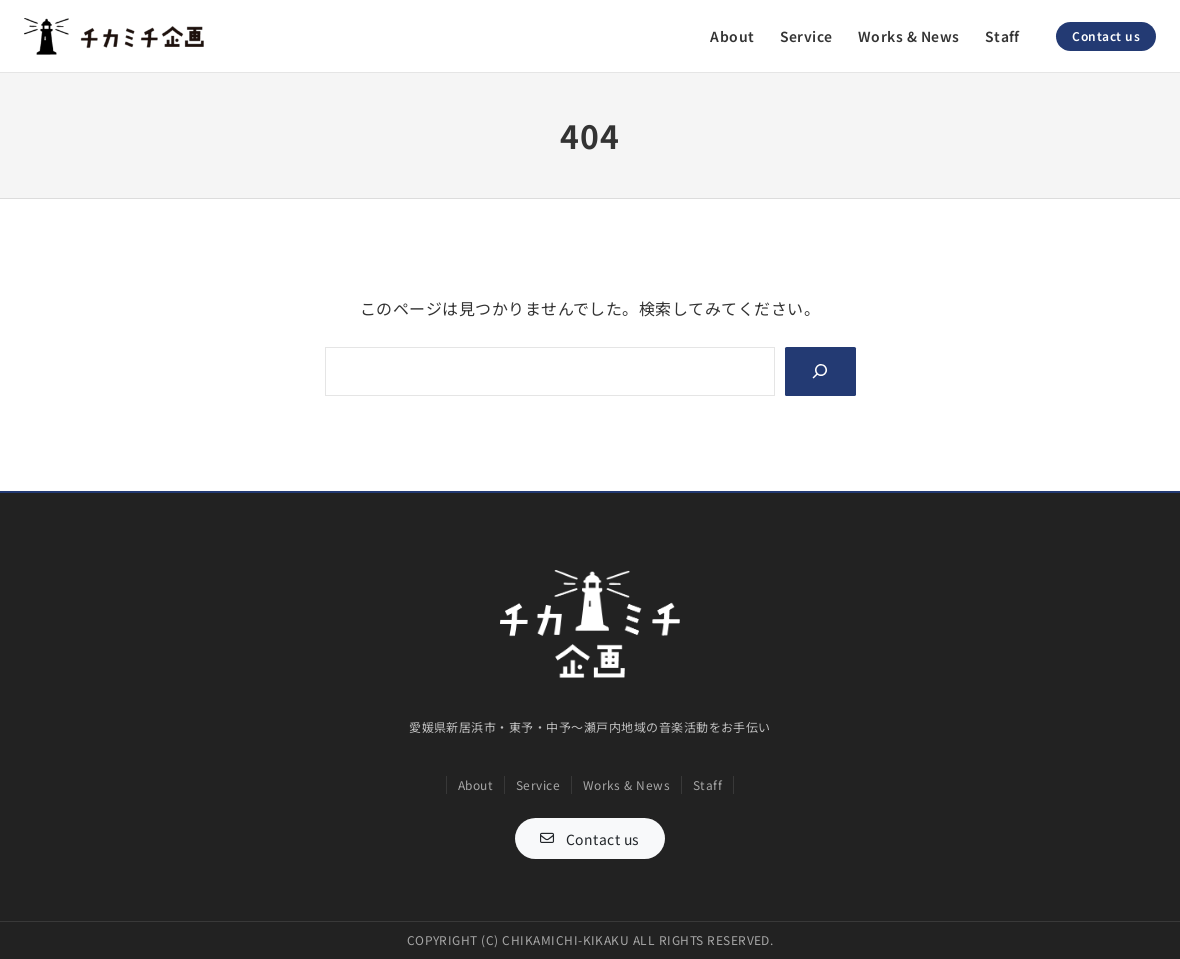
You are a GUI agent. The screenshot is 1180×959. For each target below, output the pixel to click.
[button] (589, 838)
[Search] (820, 371)
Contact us (1106, 35)
